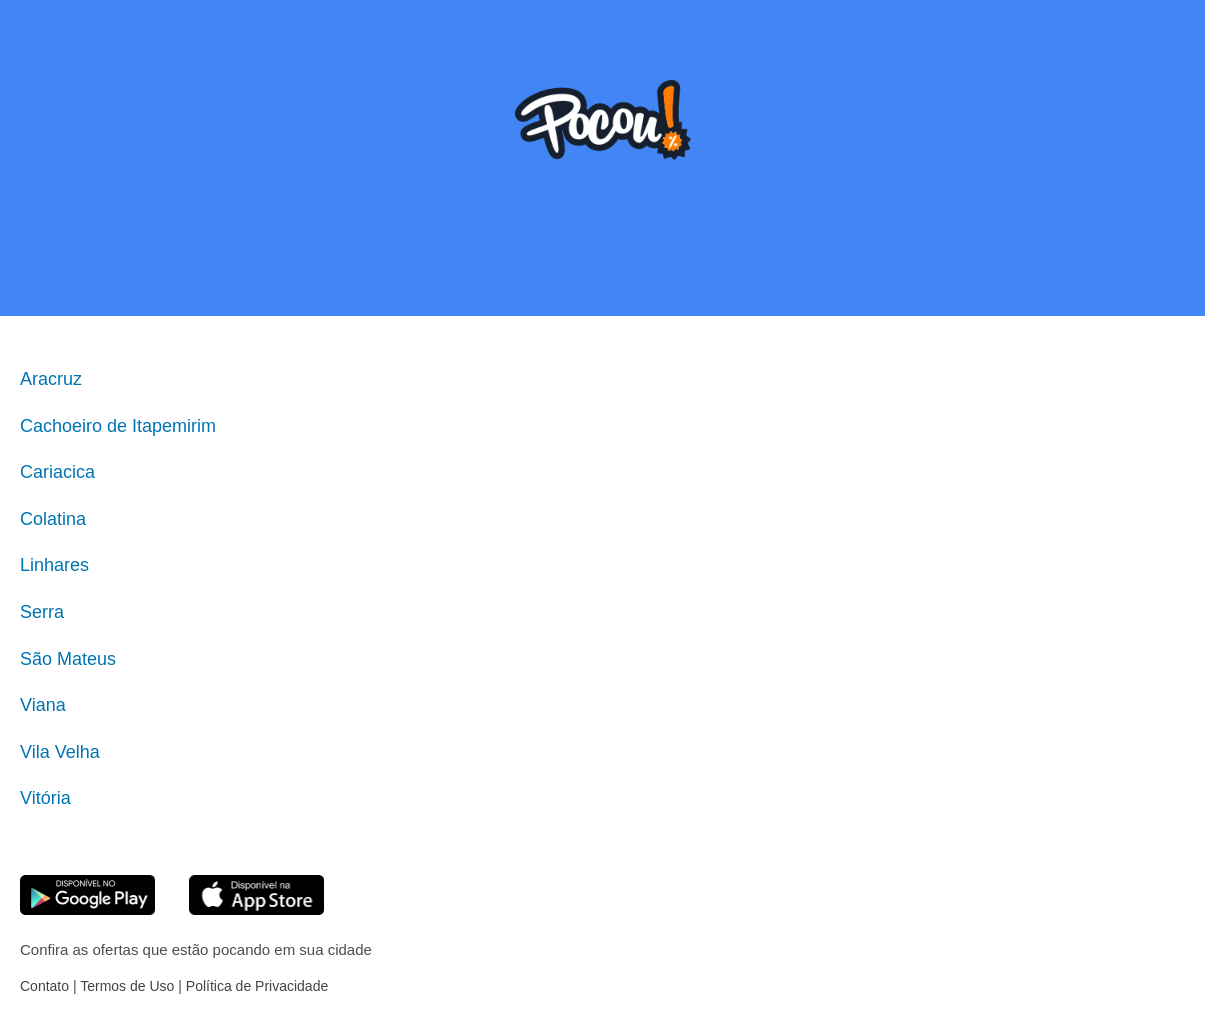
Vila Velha (60, 752)
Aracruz (51, 379)
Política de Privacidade (257, 986)
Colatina (53, 519)
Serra (42, 612)
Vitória (45, 798)
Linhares (54, 565)
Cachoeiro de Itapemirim (118, 426)
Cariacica (57, 472)
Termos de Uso (127, 986)
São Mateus (68, 659)
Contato (44, 986)
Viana (43, 705)
